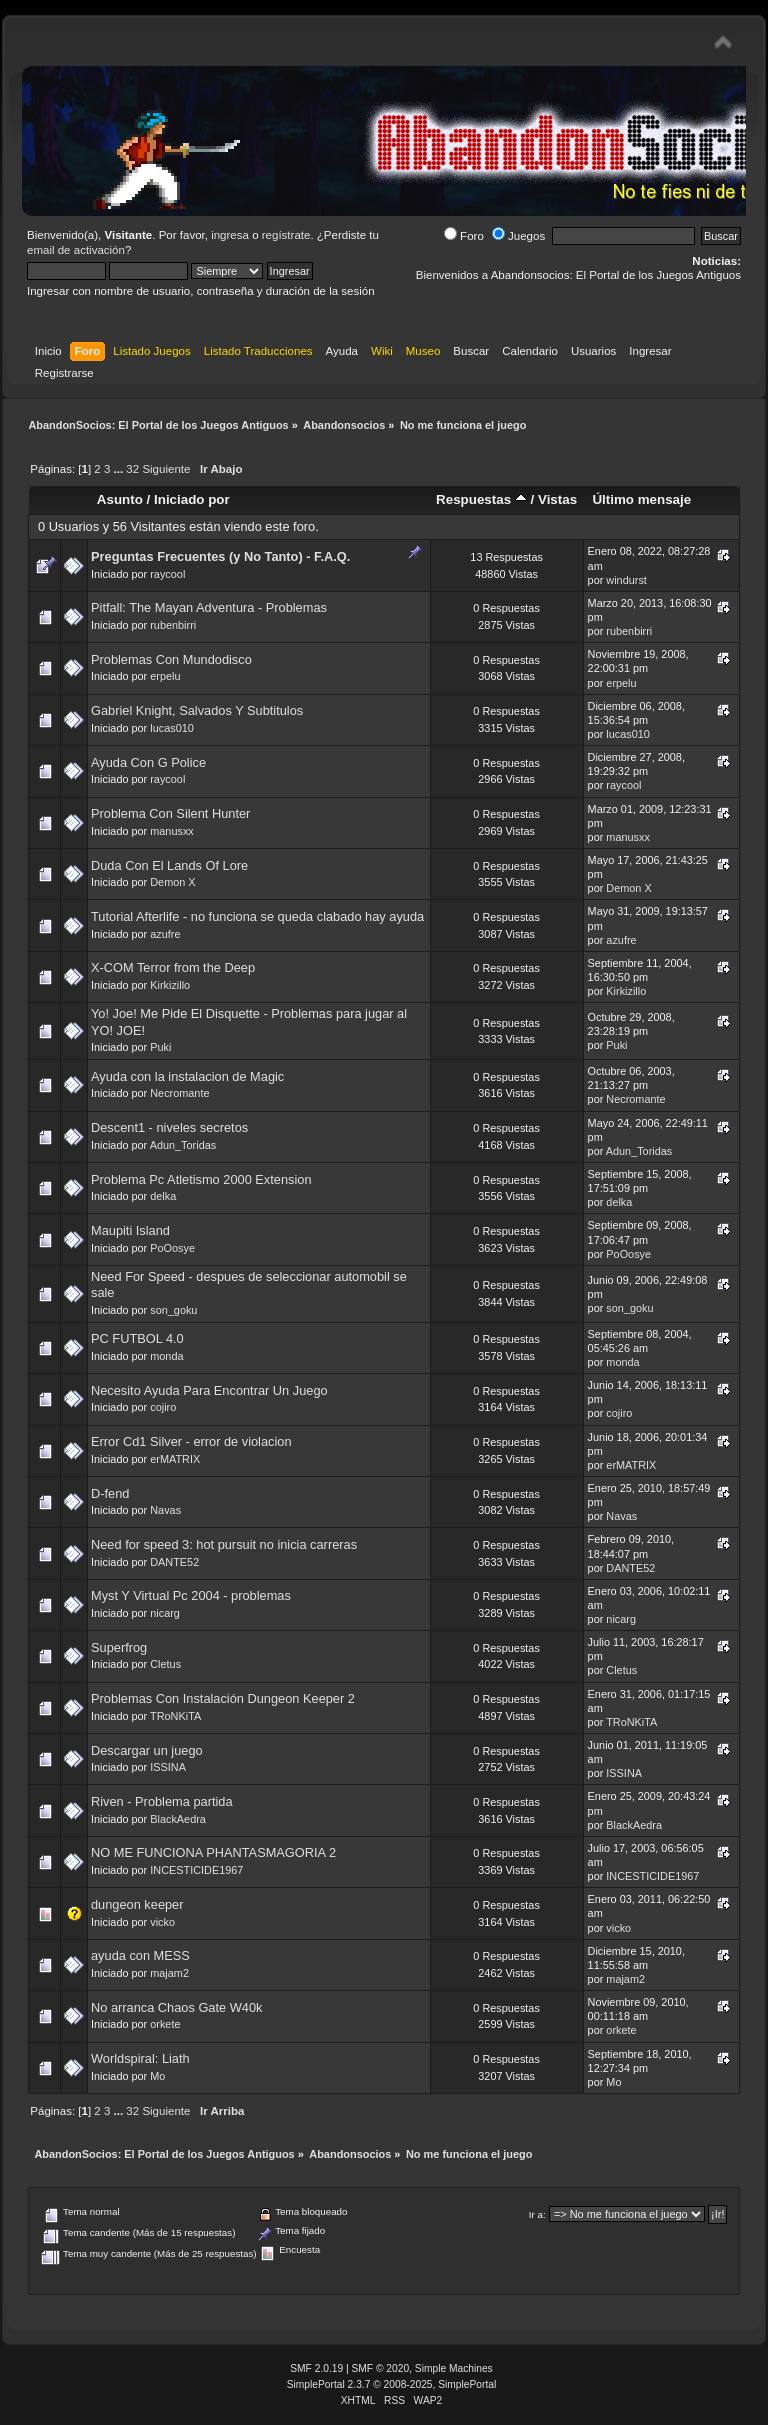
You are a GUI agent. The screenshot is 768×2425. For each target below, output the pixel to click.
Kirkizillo (170, 985)
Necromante (179, 1093)
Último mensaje (641, 499)
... (120, 469)
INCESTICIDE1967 (196, 1870)
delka (163, 1196)
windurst (626, 580)
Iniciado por (192, 499)
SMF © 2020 (381, 2368)
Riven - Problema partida (162, 1801)
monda (166, 1356)
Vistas (557, 499)
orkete (165, 2024)
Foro (464, 236)
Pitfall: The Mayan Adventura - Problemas (209, 607)
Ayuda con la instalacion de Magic (187, 1076)
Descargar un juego (147, 1750)
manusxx (172, 831)
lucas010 (172, 728)
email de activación (76, 250)
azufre (165, 934)
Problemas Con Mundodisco (171, 659)
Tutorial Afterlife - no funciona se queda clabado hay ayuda (257, 916)
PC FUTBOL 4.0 (137, 1338)
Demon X (172, 882)
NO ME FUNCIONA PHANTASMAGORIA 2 (213, 1852)
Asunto (120, 499)
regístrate (286, 235)
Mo (157, 2076)
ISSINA (168, 1767)
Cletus (165, 1664)
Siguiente (166, 469)
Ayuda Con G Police (148, 762)
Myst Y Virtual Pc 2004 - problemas (191, 1595)
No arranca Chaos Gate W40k (176, 2007)
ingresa (230, 235)
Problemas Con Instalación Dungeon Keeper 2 (223, 1698)
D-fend (110, 1493)
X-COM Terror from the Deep (173, 967)
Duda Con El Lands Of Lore (169, 865)
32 (132, 469)
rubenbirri (173, 625)
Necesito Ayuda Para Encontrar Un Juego (209, 1390)
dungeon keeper (137, 1904)
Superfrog (119, 1647)
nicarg (165, 1613)
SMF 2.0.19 (316, 2368)
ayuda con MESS (140, 1955)
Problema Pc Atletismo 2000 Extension (201, 1179)
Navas (165, 1510)
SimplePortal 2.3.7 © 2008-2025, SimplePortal (392, 2384)
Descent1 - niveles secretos (169, 1127)
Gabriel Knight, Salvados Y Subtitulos (197, 710)
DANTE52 (174, 1562)
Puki (160, 1047)
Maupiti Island (130, 1230)
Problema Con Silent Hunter (170, 813)
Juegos (518, 236)
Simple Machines (454, 2368)
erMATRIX (175, 1459)
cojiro (163, 1407)
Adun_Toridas (183, 1145)
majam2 (169, 1973)
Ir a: (537, 2214)
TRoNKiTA (175, 1716)
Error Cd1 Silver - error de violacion (191, 1441)
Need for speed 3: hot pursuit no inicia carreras (224, 1544)
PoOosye (172, 1248)
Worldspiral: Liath (140, 2058)
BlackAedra (178, 1819)
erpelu (165, 676)
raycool (167, 574)
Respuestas (481, 499)
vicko (162, 1922)
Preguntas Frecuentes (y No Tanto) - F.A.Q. (220, 556)
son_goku (173, 1310)
